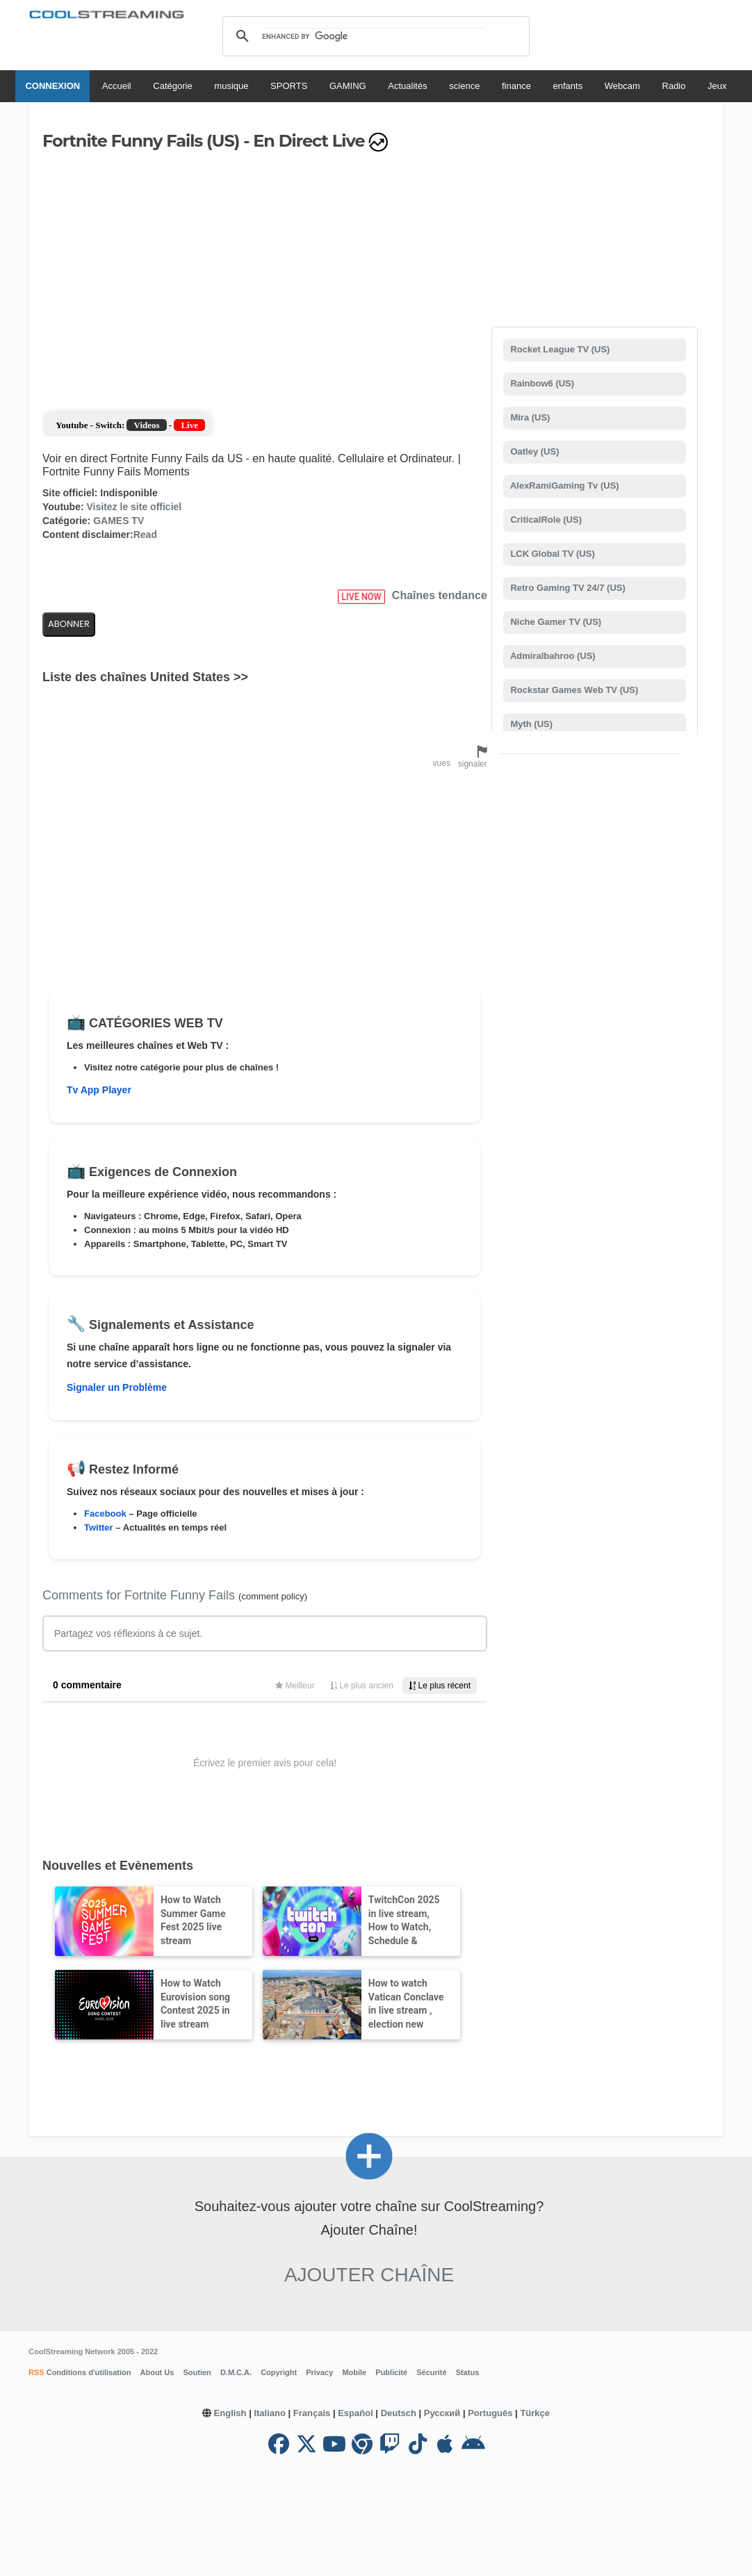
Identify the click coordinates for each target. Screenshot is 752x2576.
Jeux (717, 86)
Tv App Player (99, 1089)
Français (311, 2413)
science (464, 86)
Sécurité (431, 2372)
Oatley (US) (533, 451)
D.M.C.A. (236, 2372)
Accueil (116, 86)
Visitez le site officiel (134, 506)
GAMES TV (118, 520)
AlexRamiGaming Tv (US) (563, 485)
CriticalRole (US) (545, 519)
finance (516, 86)
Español (355, 2413)
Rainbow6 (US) (541, 383)
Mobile (354, 2372)
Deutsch (398, 2413)
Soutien (197, 2372)
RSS (36, 2372)
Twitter (98, 1527)
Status (468, 2372)
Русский (442, 2413)
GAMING (347, 86)
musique (231, 86)
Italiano (270, 2413)
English (230, 2413)
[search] (373, 36)
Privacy (319, 2372)
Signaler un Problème (117, 1387)
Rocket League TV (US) (559, 349)
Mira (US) (529, 417)
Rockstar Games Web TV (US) (573, 690)
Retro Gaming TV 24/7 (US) (567, 587)
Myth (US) (530, 724)
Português (490, 2413)
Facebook (105, 1513)
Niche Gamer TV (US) (554, 622)
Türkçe (535, 2413)
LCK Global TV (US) (551, 553)
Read (145, 534)
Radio (674, 86)
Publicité (391, 2372)
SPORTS (288, 86)
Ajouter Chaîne (369, 2274)
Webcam (622, 86)
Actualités (407, 86)
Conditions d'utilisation (87, 2372)
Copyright (279, 2372)
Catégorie (172, 86)
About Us (157, 2372)
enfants (568, 86)
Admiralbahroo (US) (552, 656)
